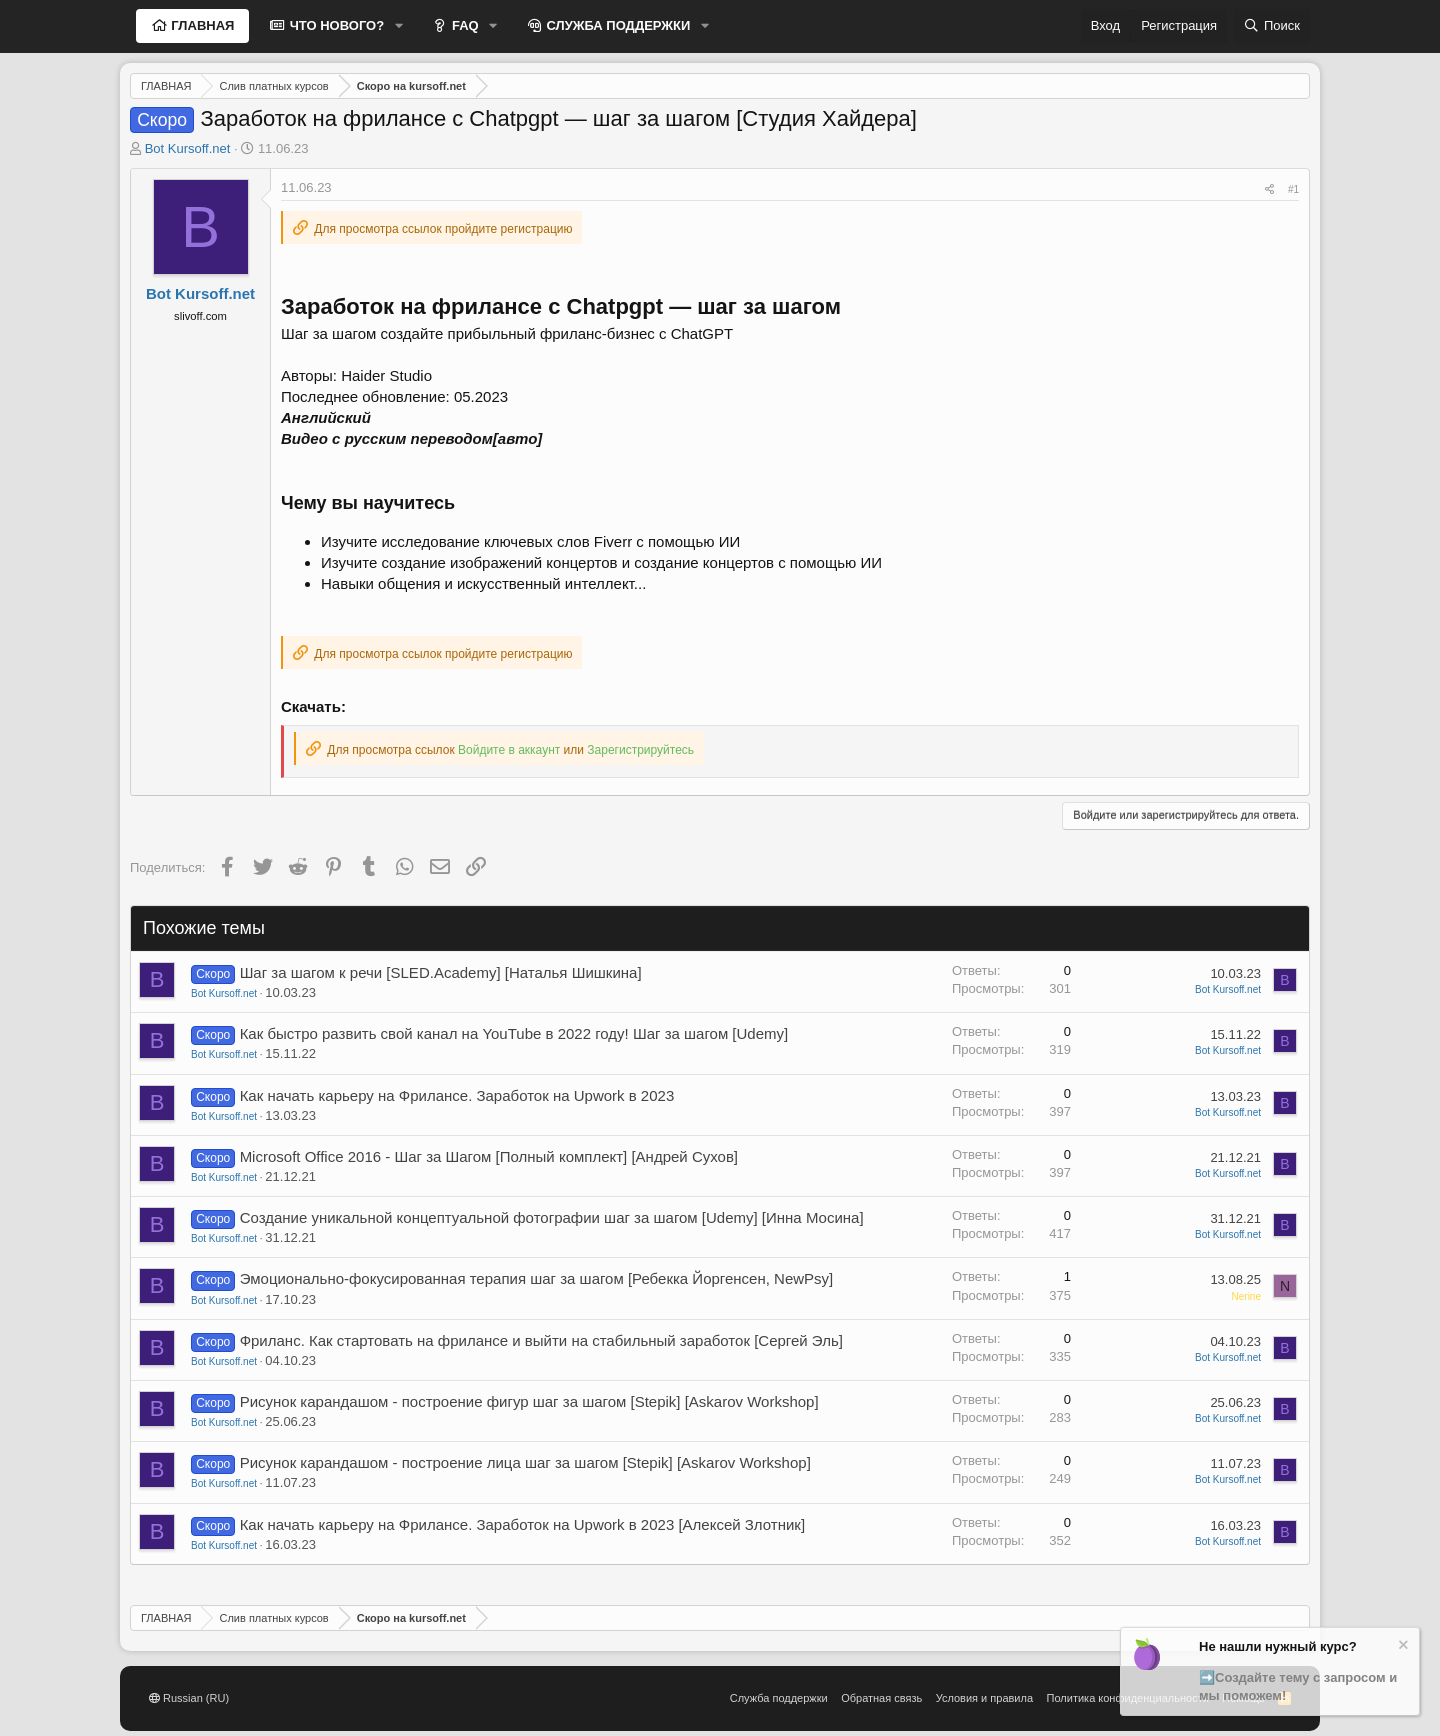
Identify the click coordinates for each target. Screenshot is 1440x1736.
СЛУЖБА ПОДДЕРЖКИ (617, 25)
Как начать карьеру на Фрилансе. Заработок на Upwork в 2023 (457, 1095)
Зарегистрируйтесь (640, 750)
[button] (399, 26)
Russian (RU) (189, 1698)
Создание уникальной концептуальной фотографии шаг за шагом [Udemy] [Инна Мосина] (552, 1217)
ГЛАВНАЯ (201, 25)
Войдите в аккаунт (509, 750)
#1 (1293, 189)
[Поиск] (1272, 26)
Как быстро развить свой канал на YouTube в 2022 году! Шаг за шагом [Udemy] (514, 1033)
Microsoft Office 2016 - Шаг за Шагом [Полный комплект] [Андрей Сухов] (489, 1156)
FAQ (463, 25)
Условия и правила (984, 1698)
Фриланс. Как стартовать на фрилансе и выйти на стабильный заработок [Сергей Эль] (541, 1340)
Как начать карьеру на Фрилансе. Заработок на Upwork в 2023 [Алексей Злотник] (522, 1524)
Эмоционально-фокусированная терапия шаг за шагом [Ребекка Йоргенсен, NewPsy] (537, 1278)
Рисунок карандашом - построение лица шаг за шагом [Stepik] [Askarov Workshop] (525, 1462)
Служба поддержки (779, 1698)
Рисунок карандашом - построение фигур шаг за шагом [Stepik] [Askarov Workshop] (529, 1401)
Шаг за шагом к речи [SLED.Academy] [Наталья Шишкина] (441, 972)
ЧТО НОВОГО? (335, 25)
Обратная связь (881, 1698)
